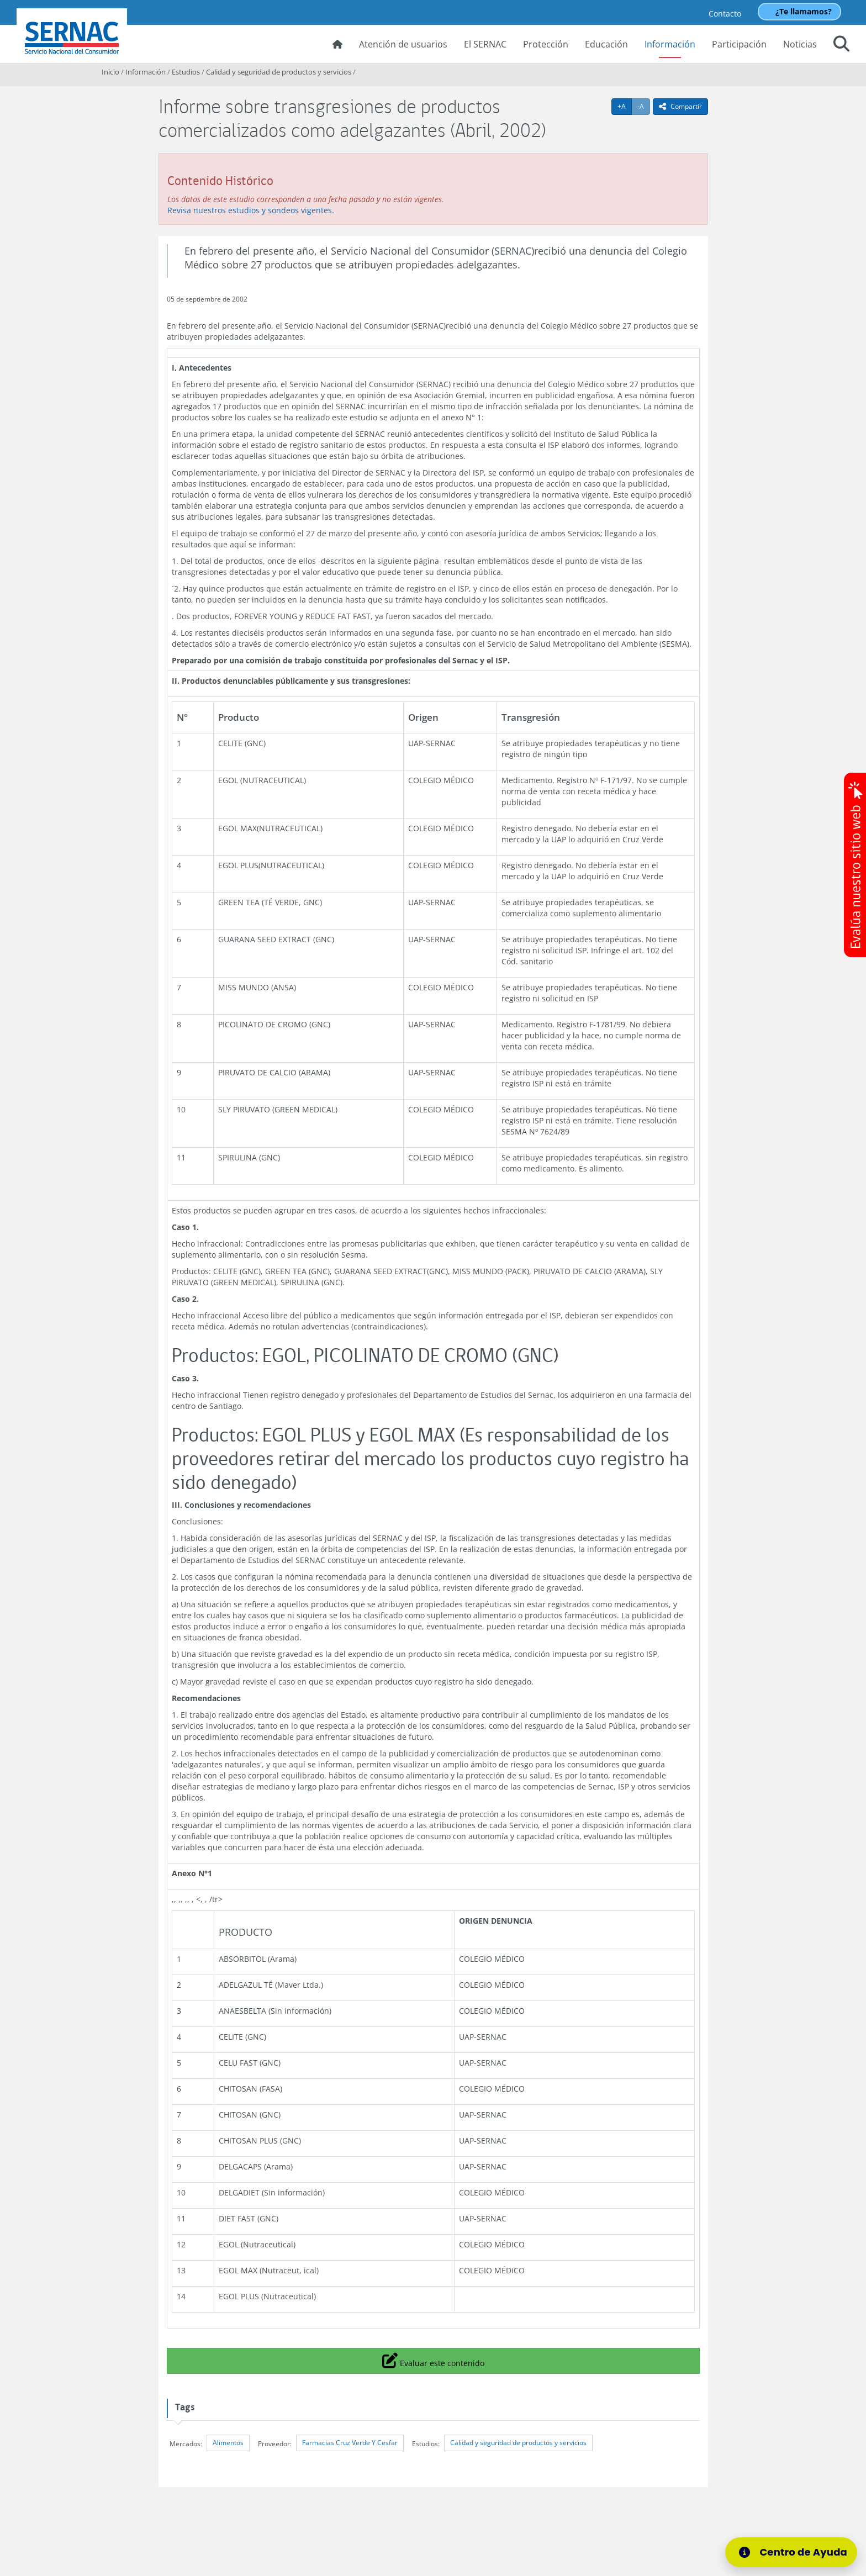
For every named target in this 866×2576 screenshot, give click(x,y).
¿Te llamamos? (803, 11)
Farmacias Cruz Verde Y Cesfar (350, 2442)
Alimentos (228, 2442)
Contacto (725, 13)
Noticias (800, 44)
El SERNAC (485, 44)
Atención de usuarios (403, 44)
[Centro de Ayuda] (791, 2552)
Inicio (110, 72)
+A (624, 106)
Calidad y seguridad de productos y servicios (278, 72)
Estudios (186, 72)
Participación (739, 44)
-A (643, 106)
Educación (606, 44)
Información (670, 44)
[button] (841, 45)
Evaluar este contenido (433, 2360)
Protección (545, 44)
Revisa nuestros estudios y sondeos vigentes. (250, 210)
